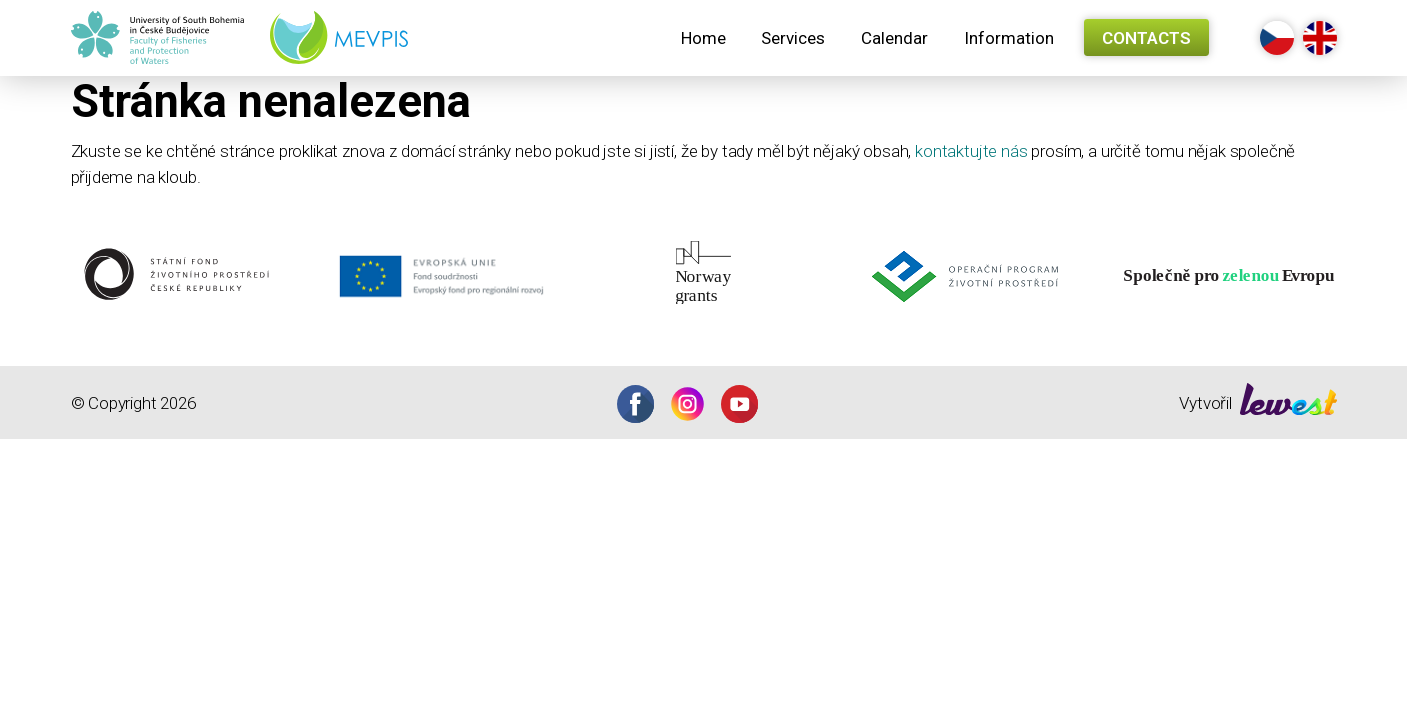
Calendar (894, 38)
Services (793, 38)
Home (703, 38)
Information (1009, 38)
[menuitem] (703, 37)
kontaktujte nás (971, 151)
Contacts (1146, 38)
